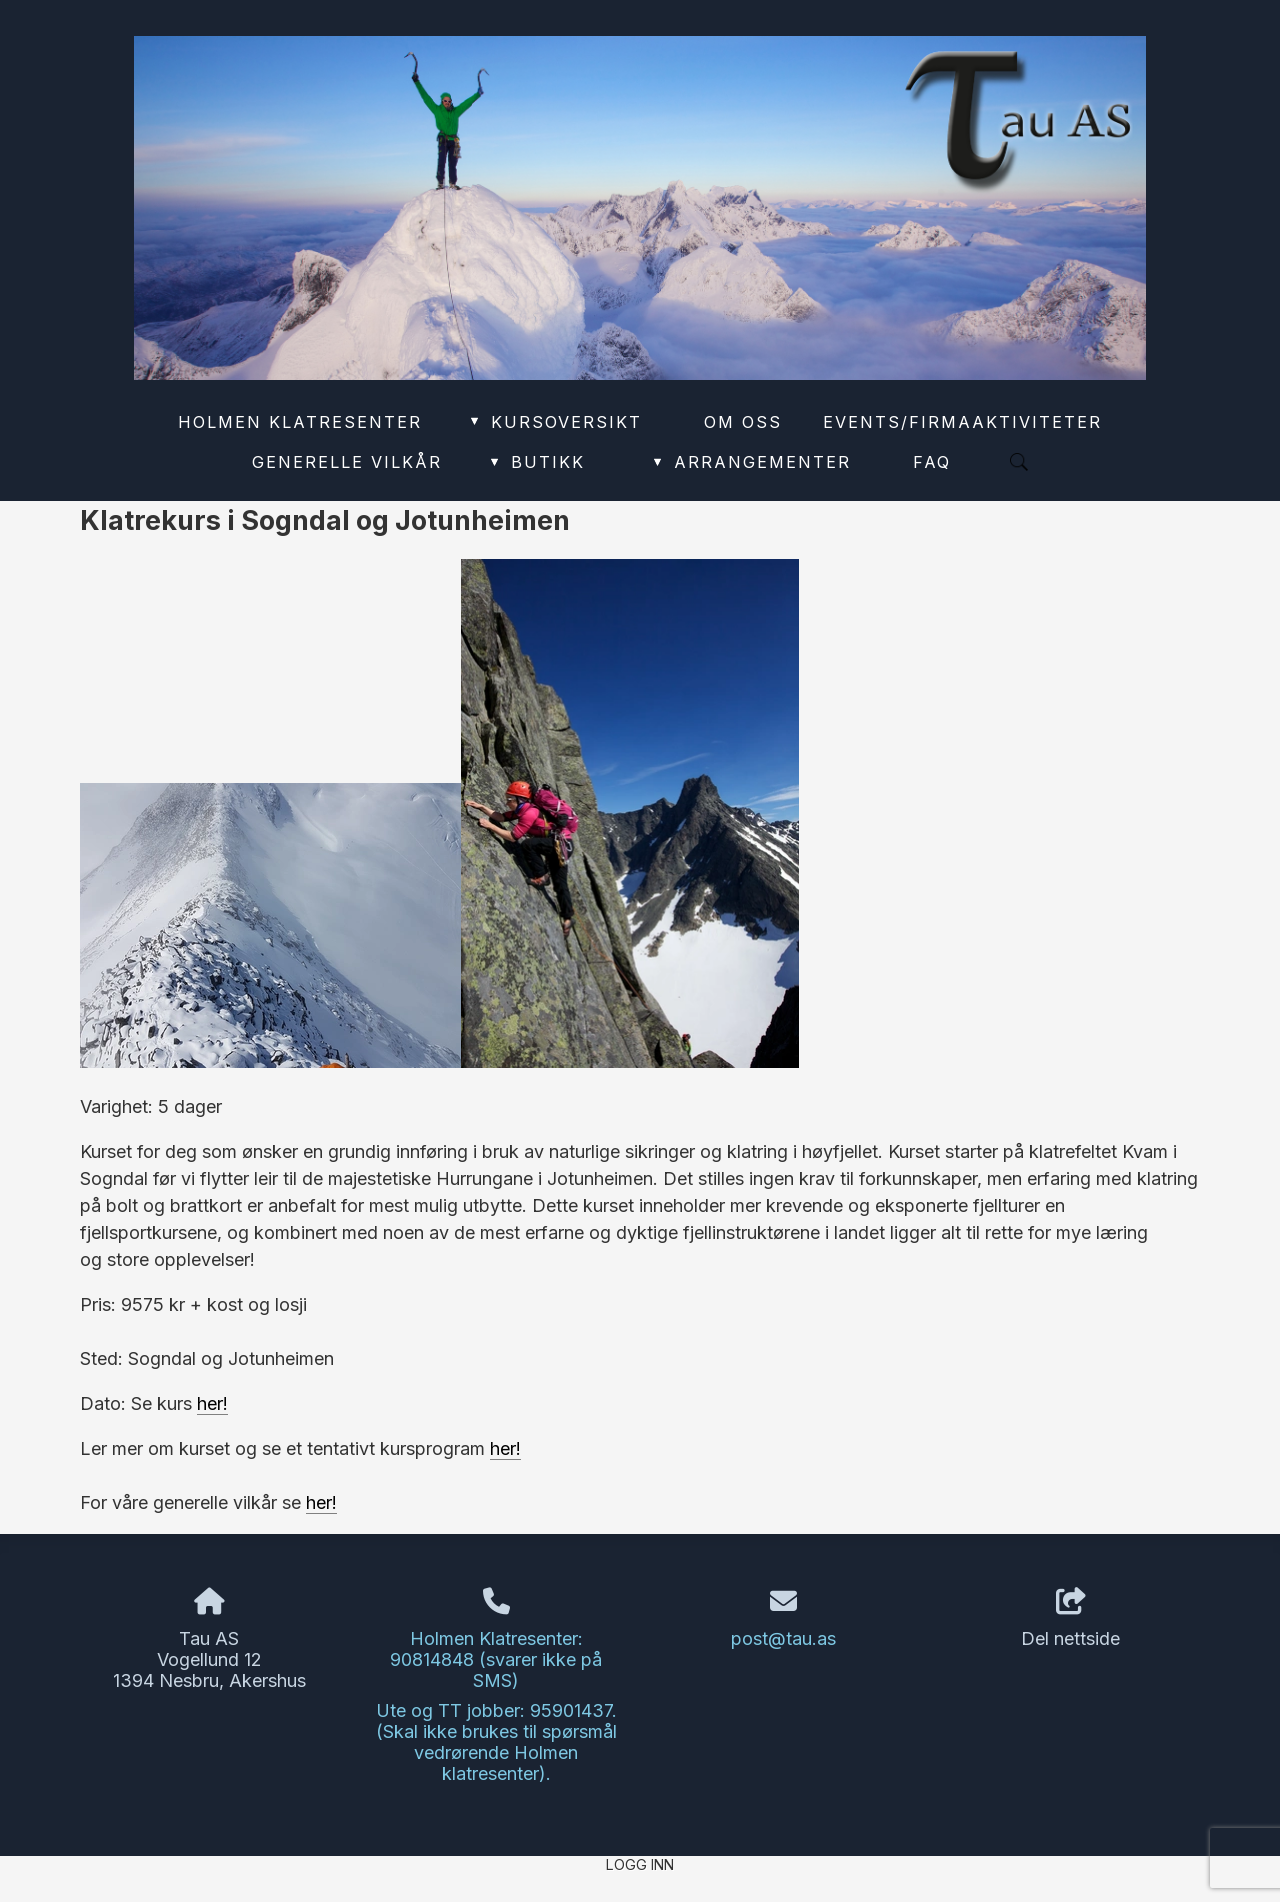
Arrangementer (751, 462)
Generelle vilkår (347, 462)
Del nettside (1070, 1619)
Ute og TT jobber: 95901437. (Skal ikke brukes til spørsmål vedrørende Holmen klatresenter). (496, 1742)
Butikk (536, 462)
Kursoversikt (554, 422)
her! (212, 1403)
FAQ (932, 462)
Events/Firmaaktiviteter (962, 422)
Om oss (743, 422)
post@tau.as (783, 1638)
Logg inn (640, 1864)
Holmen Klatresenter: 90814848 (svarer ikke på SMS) (496, 1659)
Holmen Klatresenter (300, 422)
